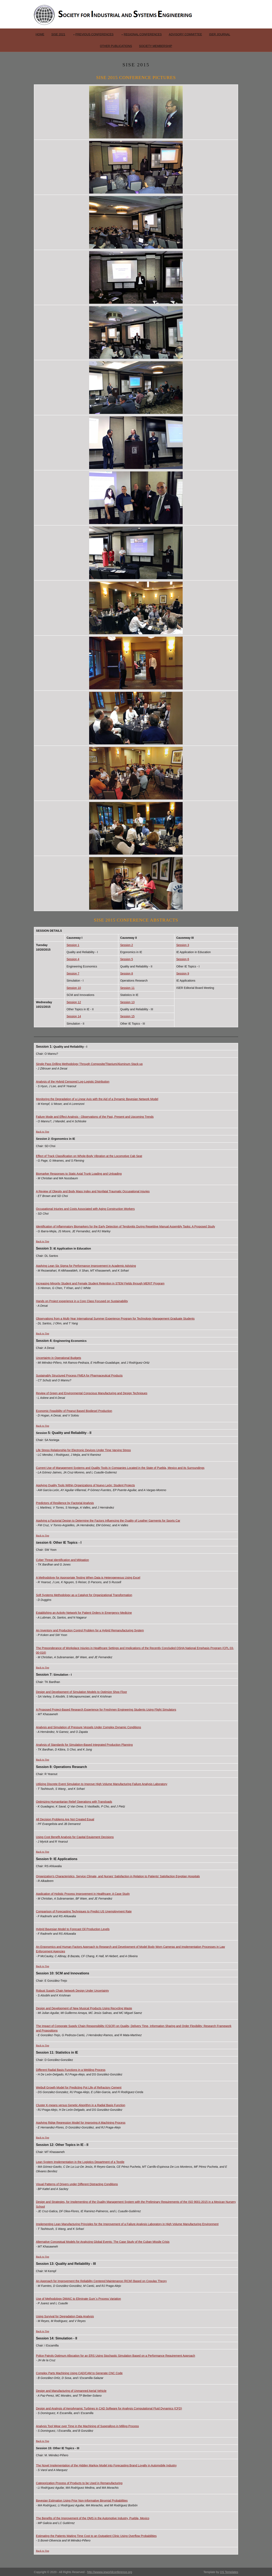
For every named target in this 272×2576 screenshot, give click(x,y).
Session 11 (127, 987)
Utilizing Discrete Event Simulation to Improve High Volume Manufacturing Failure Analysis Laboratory (102, 1784)
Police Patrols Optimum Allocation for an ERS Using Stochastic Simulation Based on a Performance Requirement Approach (116, 2355)
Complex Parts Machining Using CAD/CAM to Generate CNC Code (80, 2373)
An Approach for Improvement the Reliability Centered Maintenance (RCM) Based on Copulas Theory (102, 2280)
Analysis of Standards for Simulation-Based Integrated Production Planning (85, 1744)
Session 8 (126, 973)
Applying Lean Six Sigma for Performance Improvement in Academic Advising (87, 1265)
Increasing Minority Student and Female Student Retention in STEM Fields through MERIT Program (101, 1283)
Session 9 (182, 973)
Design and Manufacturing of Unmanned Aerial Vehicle (72, 2390)
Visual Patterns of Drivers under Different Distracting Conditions (77, 2184)
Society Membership (155, 45)
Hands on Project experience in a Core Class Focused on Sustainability (83, 1301)
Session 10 (74, 987)
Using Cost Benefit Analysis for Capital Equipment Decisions (75, 1836)
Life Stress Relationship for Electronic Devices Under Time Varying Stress (84, 1450)
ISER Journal (219, 34)
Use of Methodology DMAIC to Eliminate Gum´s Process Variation (79, 2298)
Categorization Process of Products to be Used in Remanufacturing (80, 2483)
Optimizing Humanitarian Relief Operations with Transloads (75, 1801)
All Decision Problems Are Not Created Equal (66, 1819)
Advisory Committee (185, 34)
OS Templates (228, 2571)
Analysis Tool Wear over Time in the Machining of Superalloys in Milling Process (88, 2426)
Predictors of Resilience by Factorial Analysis (66, 1502)
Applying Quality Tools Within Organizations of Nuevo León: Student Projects (86, 1485)
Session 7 (73, 973)
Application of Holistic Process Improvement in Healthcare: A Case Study (83, 1893)
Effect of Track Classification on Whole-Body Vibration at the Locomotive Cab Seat (90, 1155)
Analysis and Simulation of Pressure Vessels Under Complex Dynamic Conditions (89, 1727)
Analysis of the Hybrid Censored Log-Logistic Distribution (73, 1081)
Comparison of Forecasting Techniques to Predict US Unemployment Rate (84, 1911)
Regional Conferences (143, 34)
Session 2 (126, 944)
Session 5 (126, 959)
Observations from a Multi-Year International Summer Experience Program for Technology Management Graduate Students (116, 1318)
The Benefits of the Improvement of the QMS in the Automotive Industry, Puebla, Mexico (93, 2518)
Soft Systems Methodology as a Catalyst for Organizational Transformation (85, 1595)
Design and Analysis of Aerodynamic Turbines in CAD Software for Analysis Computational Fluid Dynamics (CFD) (110, 2408)
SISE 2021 (58, 34)
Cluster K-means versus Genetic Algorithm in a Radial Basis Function (81, 2105)
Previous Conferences (94, 34)
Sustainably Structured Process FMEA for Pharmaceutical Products (80, 1375)
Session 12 (74, 1002)
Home (40, 34)
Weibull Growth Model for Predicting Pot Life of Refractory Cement (79, 2087)
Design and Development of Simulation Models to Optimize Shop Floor (82, 1691)
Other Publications (116, 45)
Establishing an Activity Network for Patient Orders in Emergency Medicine (84, 1612)
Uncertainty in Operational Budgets (59, 1358)
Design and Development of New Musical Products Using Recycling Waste (85, 2008)
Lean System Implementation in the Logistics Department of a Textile (81, 2162)
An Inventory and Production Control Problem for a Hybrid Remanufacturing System (90, 1630)
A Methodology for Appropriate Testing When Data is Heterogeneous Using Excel (89, 1577)
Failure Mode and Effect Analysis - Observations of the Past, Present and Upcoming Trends (95, 1116)
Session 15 (127, 1016)
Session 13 (127, 1002)
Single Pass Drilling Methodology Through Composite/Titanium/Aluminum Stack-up (90, 1063)
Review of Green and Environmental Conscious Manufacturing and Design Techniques (92, 1393)
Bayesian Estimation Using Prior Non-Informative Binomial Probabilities (82, 2500)
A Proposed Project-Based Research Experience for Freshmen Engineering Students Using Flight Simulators (107, 1709)
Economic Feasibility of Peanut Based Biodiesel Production (75, 1410)
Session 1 (73, 944)
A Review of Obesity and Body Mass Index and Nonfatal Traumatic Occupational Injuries (93, 1191)
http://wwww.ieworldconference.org (110, 2571)
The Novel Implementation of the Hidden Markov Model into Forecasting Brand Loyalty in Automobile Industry (107, 2465)
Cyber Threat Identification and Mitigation (63, 1559)
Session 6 (182, 959)
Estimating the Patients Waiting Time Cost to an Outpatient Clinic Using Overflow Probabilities (97, 2535)
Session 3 (182, 944)
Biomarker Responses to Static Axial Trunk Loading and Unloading (79, 1173)
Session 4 (73, 959)
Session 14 (74, 1016)
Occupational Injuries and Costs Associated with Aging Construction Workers (86, 1208)
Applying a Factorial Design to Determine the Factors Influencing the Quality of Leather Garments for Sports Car (109, 1520)
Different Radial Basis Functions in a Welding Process (71, 2069)
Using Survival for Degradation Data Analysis (66, 2316)
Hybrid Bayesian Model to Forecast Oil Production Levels (73, 1929)
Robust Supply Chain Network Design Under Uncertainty (73, 1990)
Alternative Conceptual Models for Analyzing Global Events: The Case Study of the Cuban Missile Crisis (103, 2241)
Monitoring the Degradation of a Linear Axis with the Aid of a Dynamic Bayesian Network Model (98, 1099)
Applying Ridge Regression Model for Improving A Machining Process (81, 2122)
